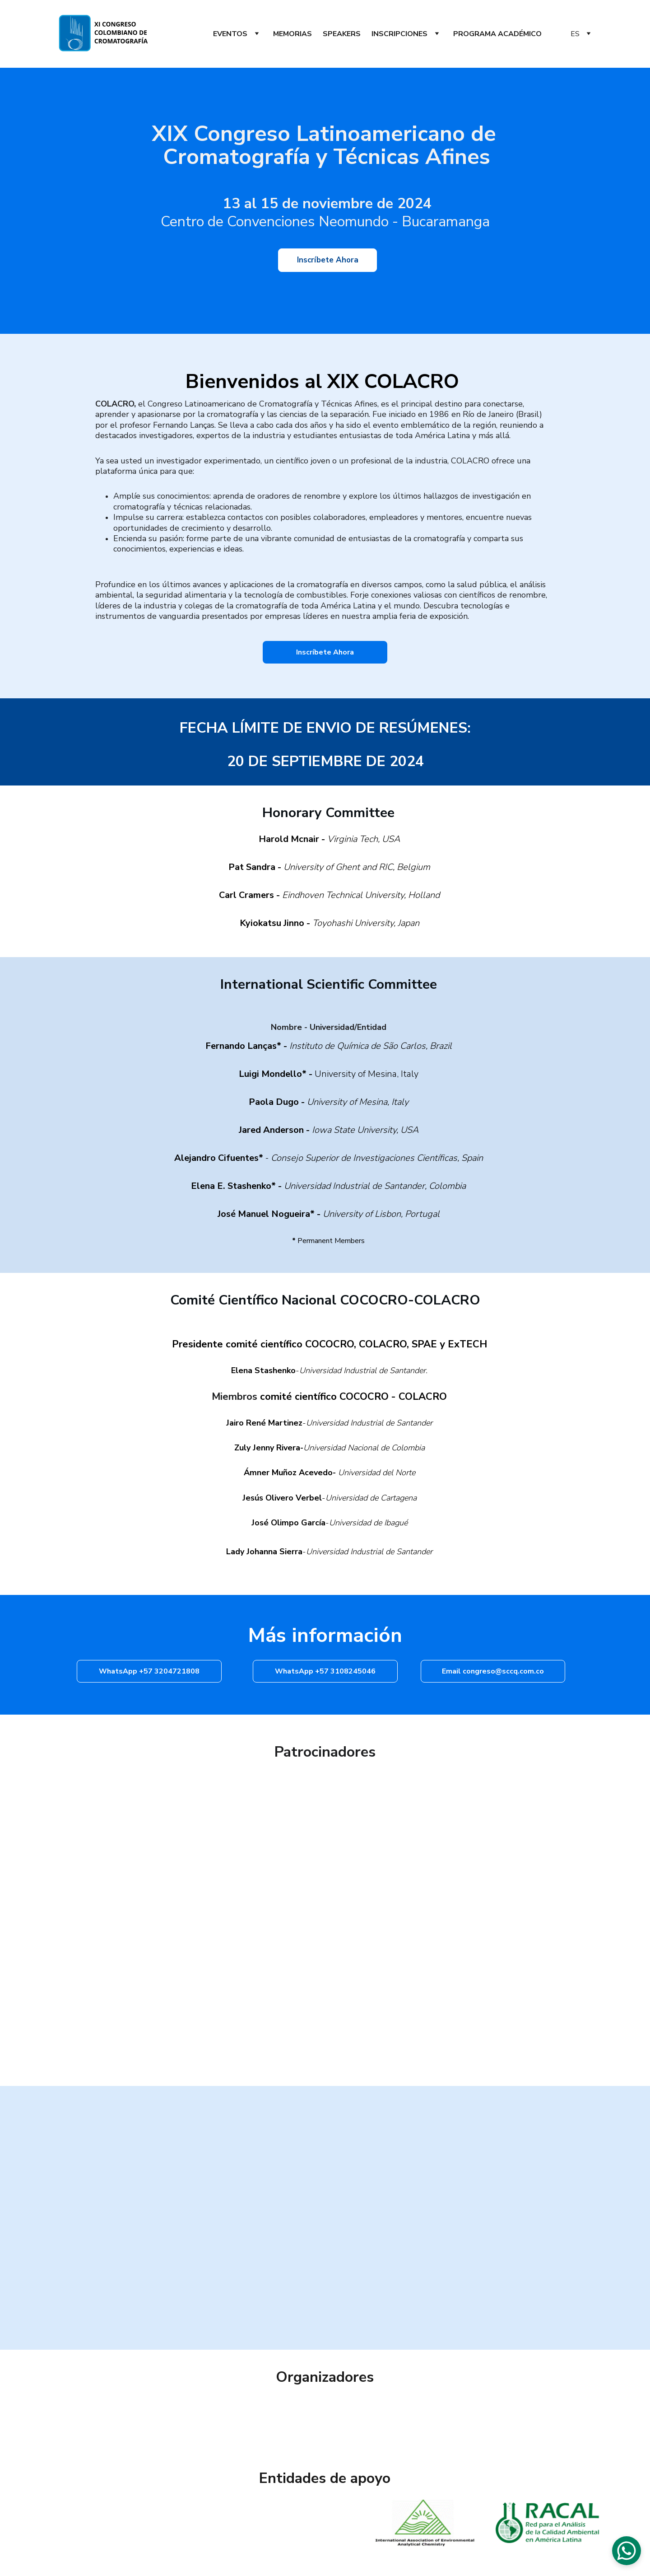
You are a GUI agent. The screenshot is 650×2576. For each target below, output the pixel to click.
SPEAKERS (342, 34)
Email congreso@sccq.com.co (493, 1671)
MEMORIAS (292, 34)
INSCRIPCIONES (399, 34)
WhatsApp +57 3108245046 (325, 1671)
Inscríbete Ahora (327, 260)
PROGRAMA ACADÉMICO (497, 34)
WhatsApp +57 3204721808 (149, 1671)
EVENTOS (230, 34)
